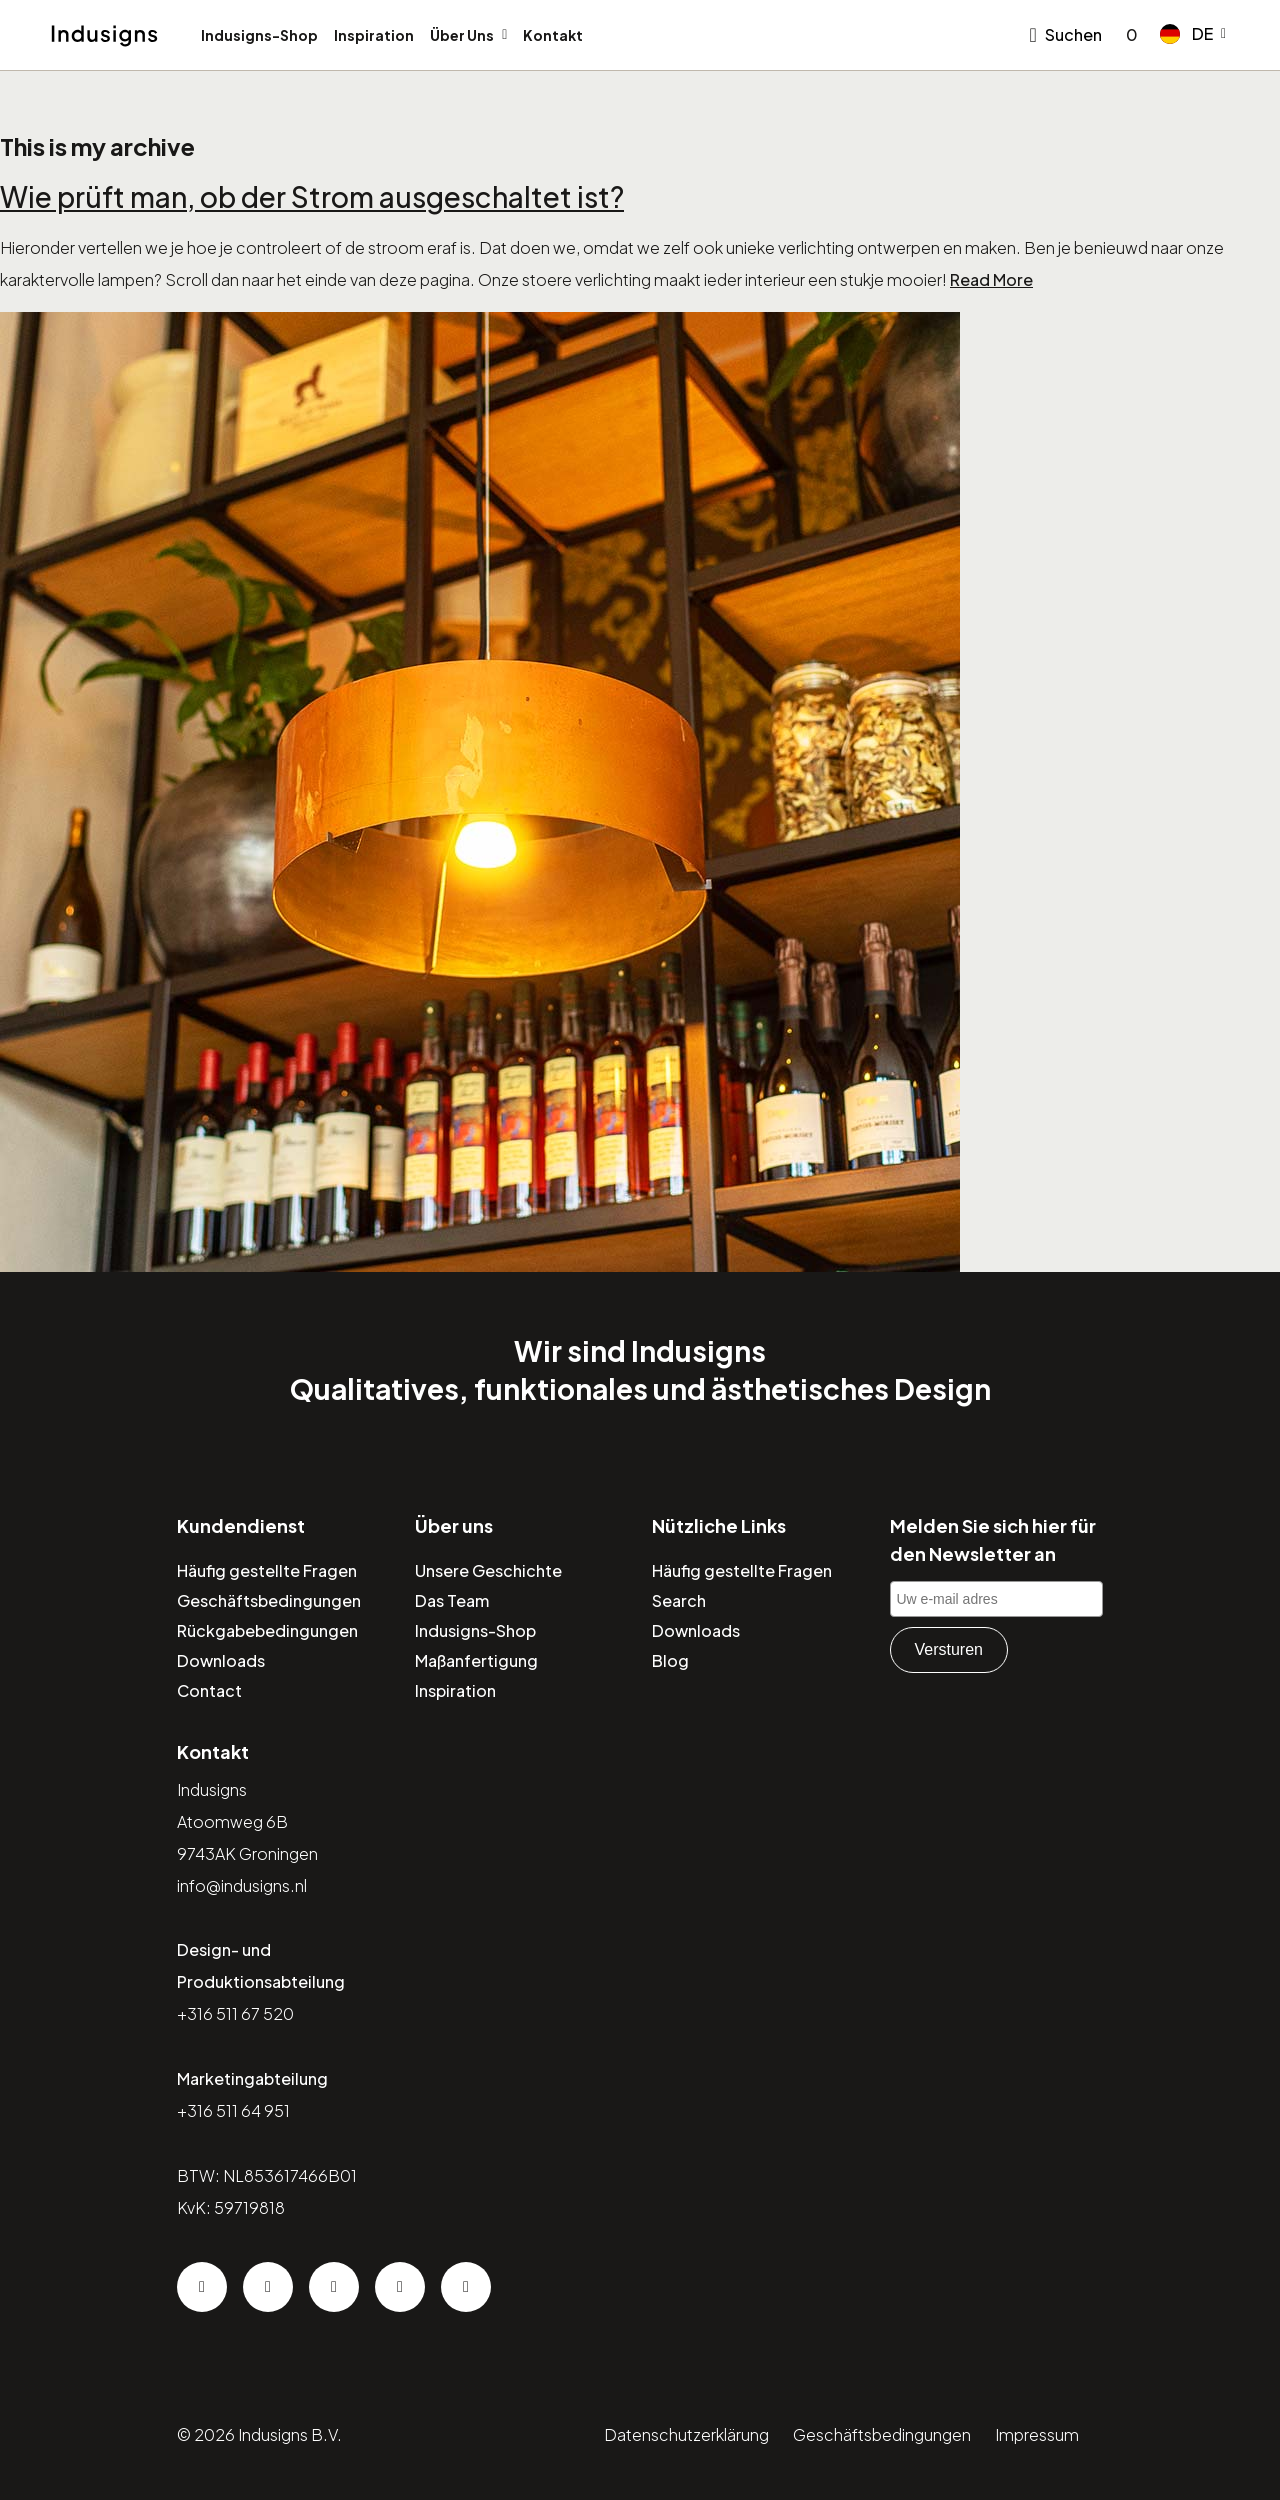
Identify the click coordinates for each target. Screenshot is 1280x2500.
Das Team (452, 1600)
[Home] (104, 36)
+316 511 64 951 (233, 2110)
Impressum (1037, 2434)
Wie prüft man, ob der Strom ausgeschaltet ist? (312, 196)
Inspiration (374, 35)
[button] (1193, 34)
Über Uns (462, 35)
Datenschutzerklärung (686, 2434)
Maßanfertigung (476, 1660)
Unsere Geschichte (488, 1570)
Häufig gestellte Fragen (267, 1570)
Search (679, 1600)
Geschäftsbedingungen (269, 1600)
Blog (670, 1660)
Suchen (1073, 34)
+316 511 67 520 (235, 2013)
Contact (209, 1690)
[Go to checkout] (1128, 35)
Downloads (221, 1660)
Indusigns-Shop (259, 35)
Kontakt (553, 35)
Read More (991, 279)
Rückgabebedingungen (267, 1630)
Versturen (949, 1649)
